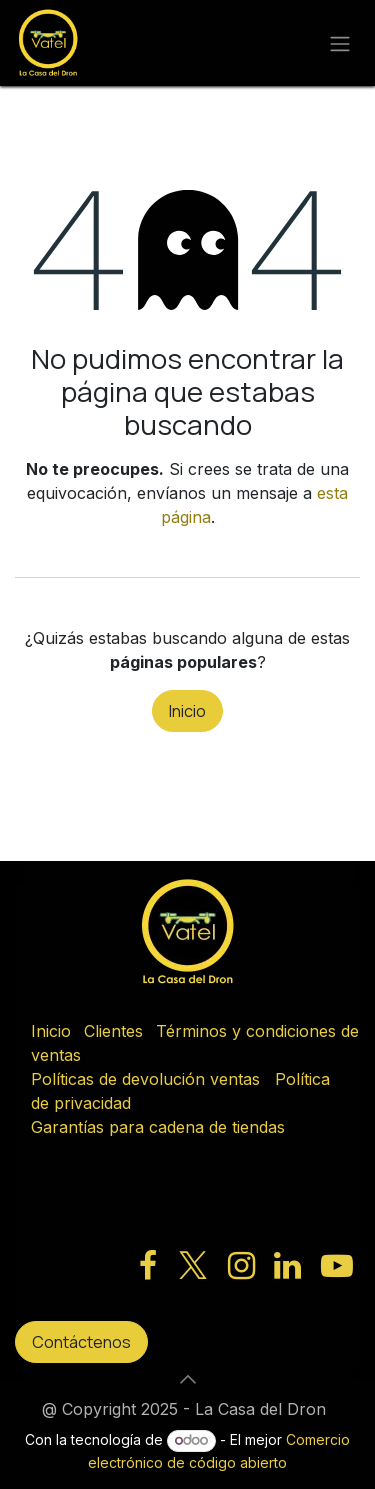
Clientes (113, 1031)
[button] (188, 1379)
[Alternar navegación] (340, 43)
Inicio (187, 711)
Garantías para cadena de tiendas (158, 1127)
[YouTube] (337, 1266)
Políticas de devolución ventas (145, 1079)
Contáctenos (81, 1342)
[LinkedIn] (287, 1266)
